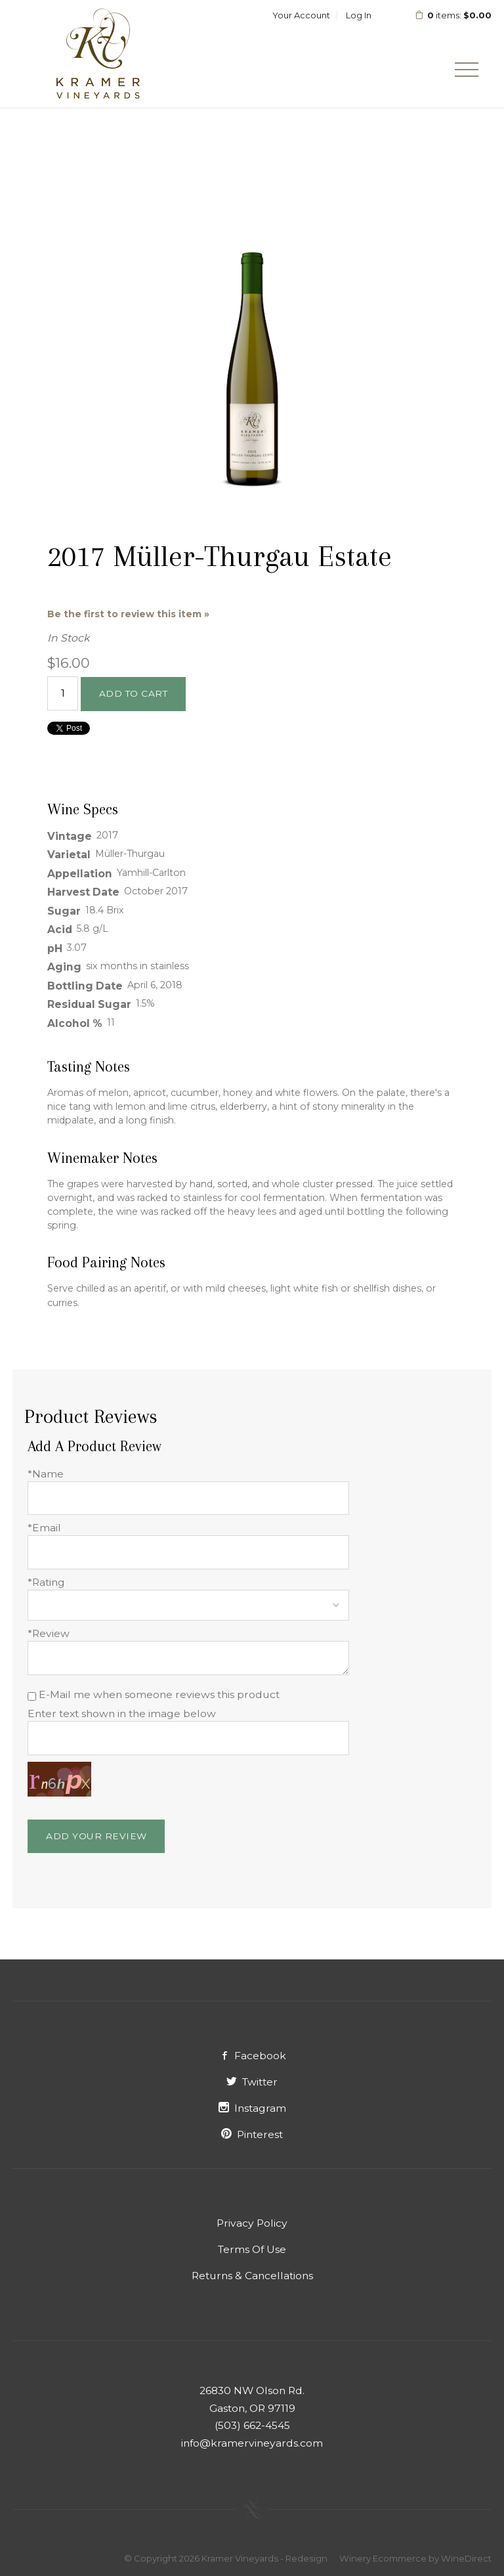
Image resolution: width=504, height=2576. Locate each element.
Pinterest (252, 2134)
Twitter (252, 2082)
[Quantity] (62, 693)
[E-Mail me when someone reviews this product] (32, 1696)
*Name (46, 1474)
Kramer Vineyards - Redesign (97, 54)
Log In (358, 15)
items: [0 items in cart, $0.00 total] (453, 15)
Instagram (252, 2108)
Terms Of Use (252, 2249)
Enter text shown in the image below (122, 1713)
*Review (49, 1633)
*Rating (46, 1582)
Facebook (252, 2055)
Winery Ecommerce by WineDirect (415, 2558)
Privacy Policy (252, 2223)
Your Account (301, 15)
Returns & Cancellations (252, 2275)
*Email (44, 1527)
